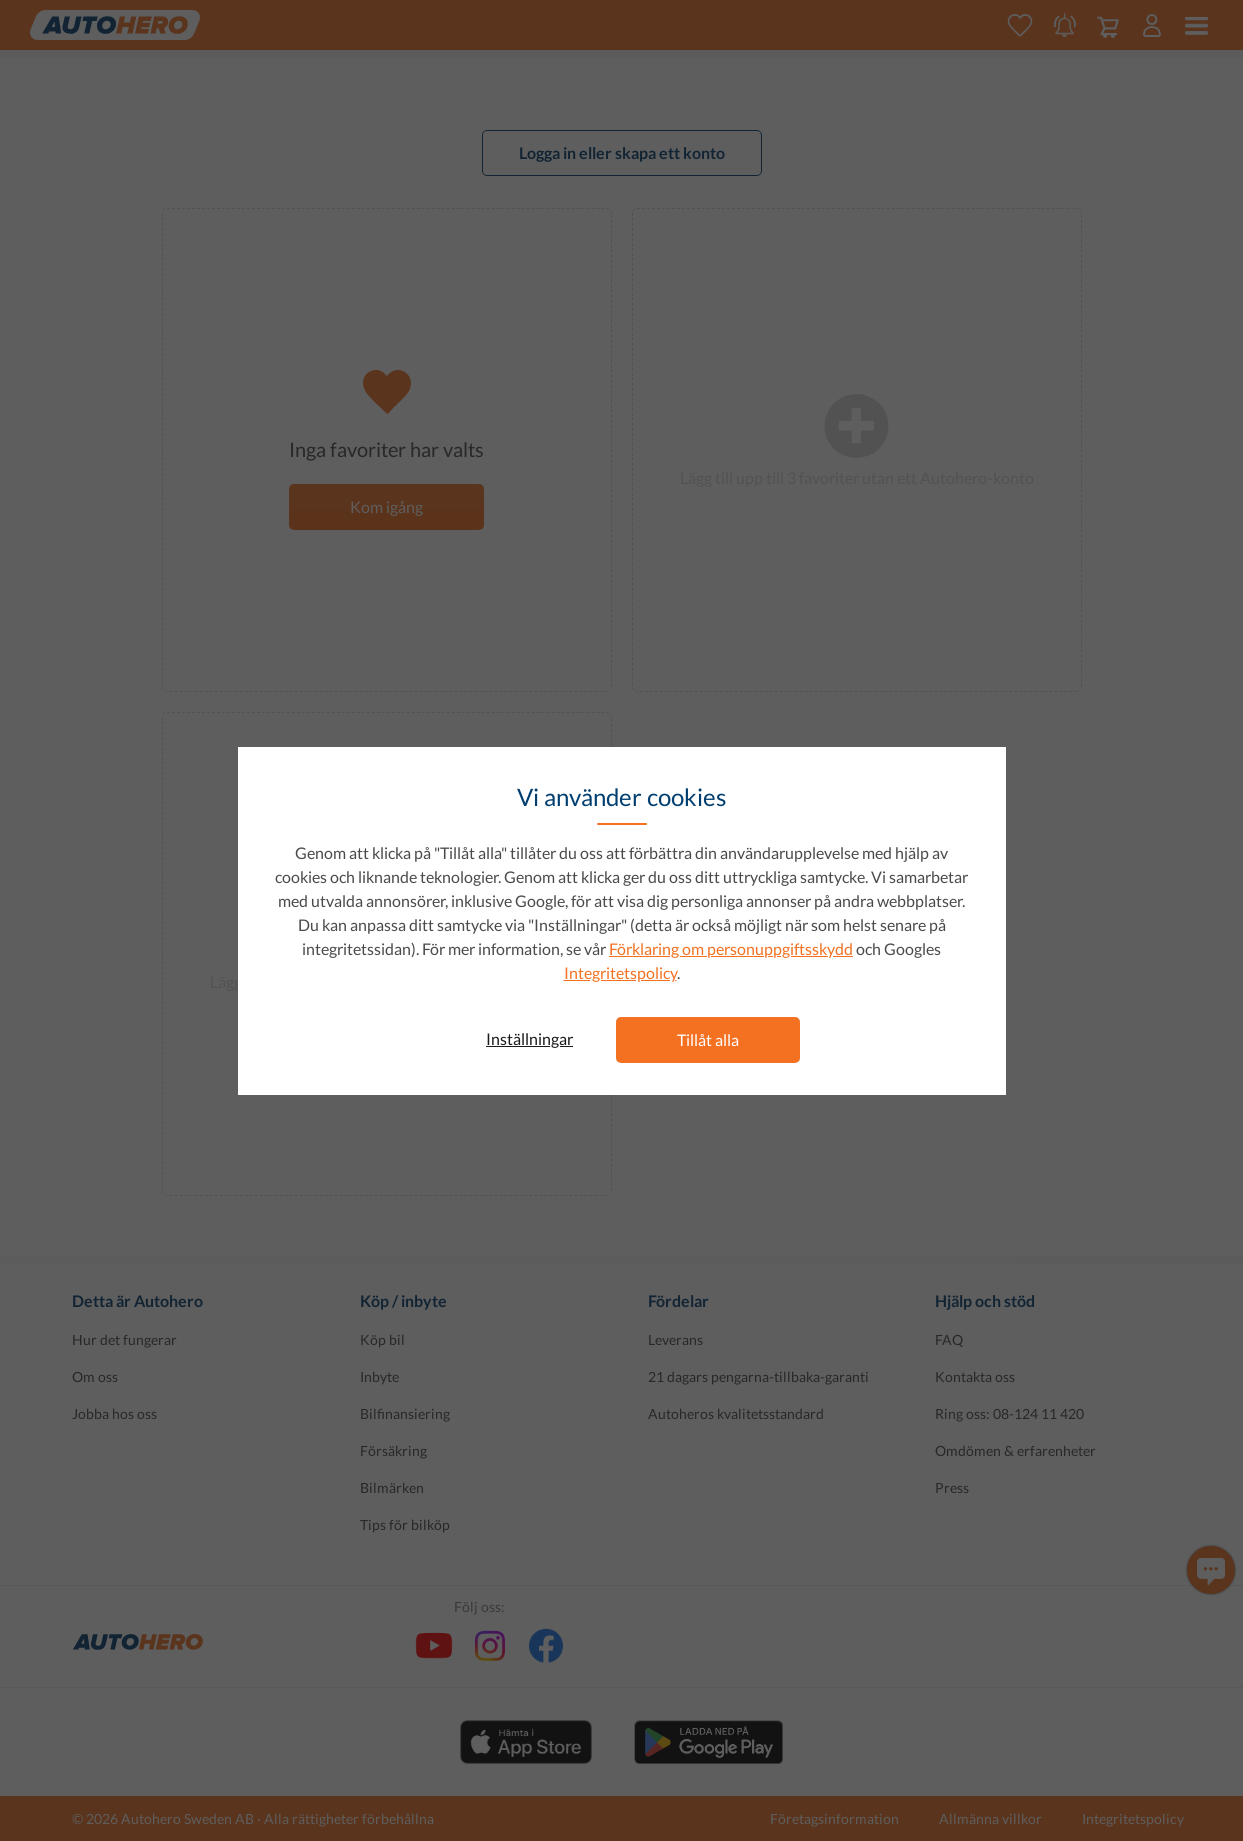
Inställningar (529, 1038)
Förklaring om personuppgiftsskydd (731, 948)
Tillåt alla (708, 1039)
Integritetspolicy (620, 972)
